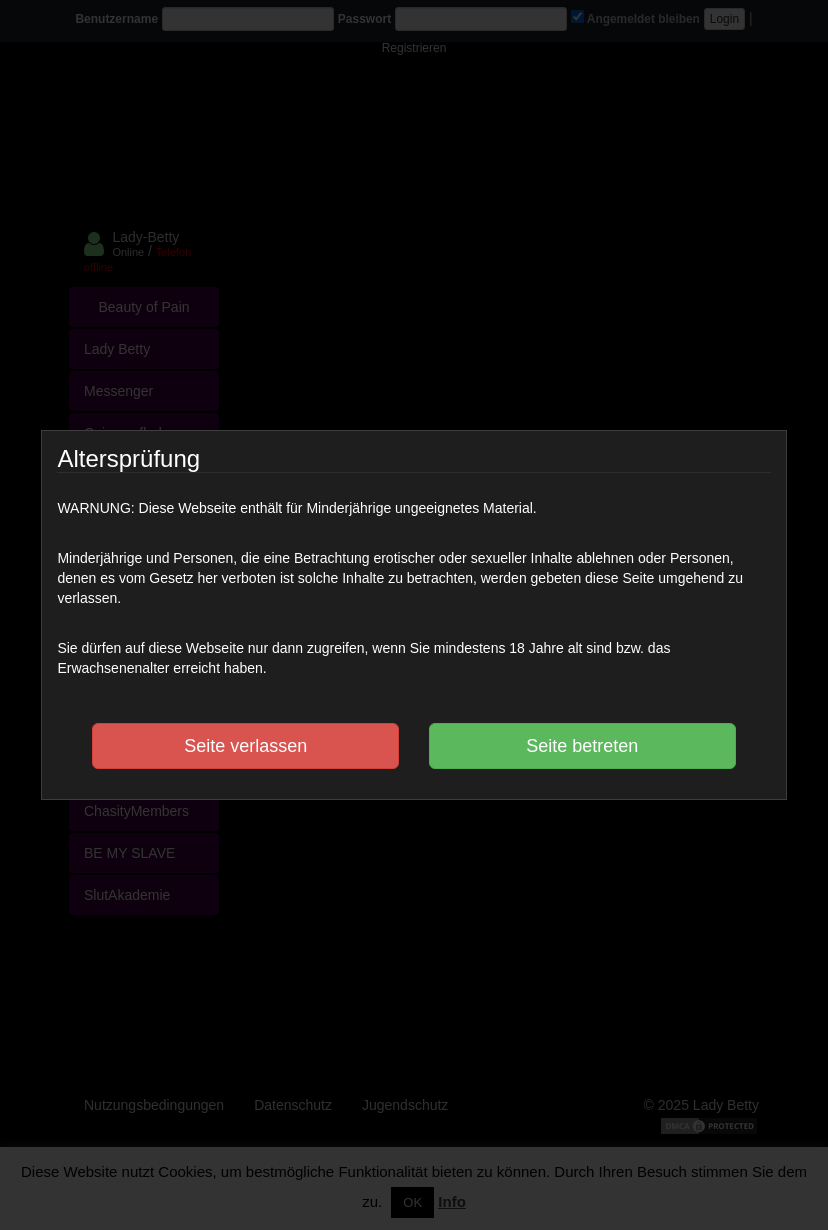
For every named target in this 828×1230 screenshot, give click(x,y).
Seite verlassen (245, 746)
